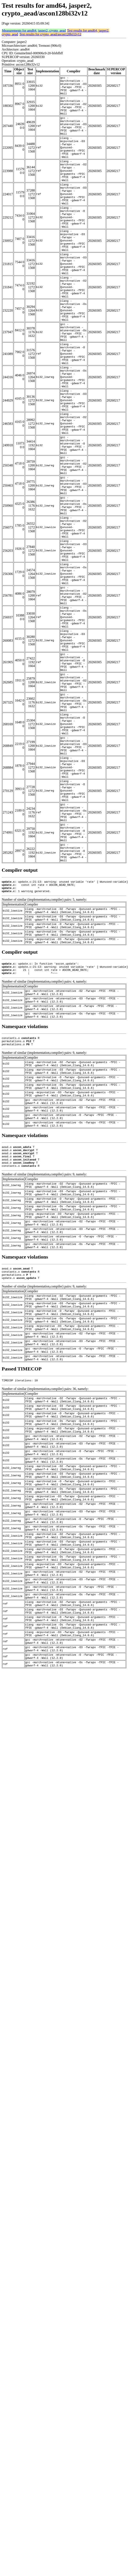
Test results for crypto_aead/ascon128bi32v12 (50, 34)
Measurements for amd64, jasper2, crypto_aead (34, 30)
